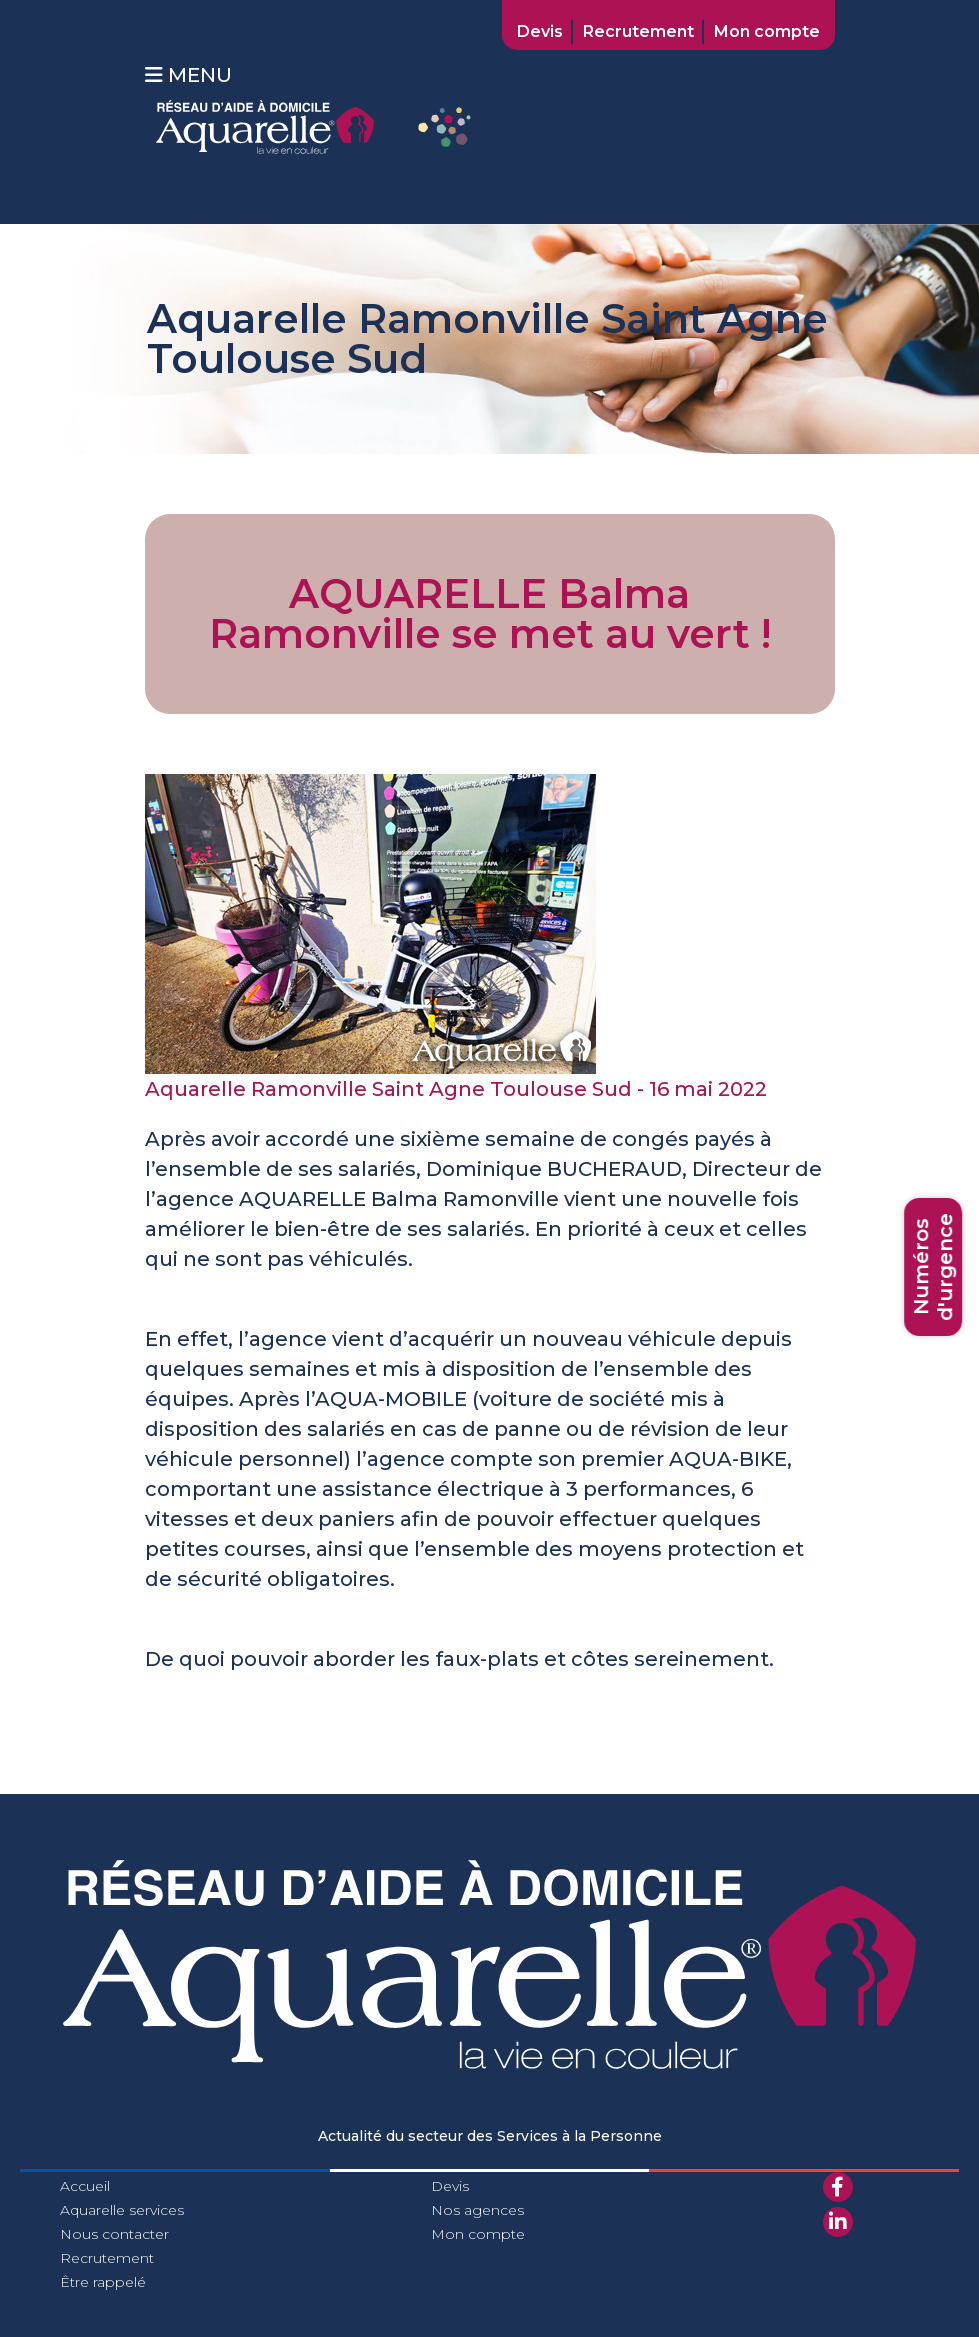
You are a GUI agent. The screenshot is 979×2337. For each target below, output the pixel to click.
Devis (540, 31)
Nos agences (477, 2210)
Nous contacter (114, 2234)
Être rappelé (103, 2282)
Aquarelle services (122, 2210)
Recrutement (638, 31)
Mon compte (767, 31)
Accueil (85, 2186)
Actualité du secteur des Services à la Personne (490, 2136)
